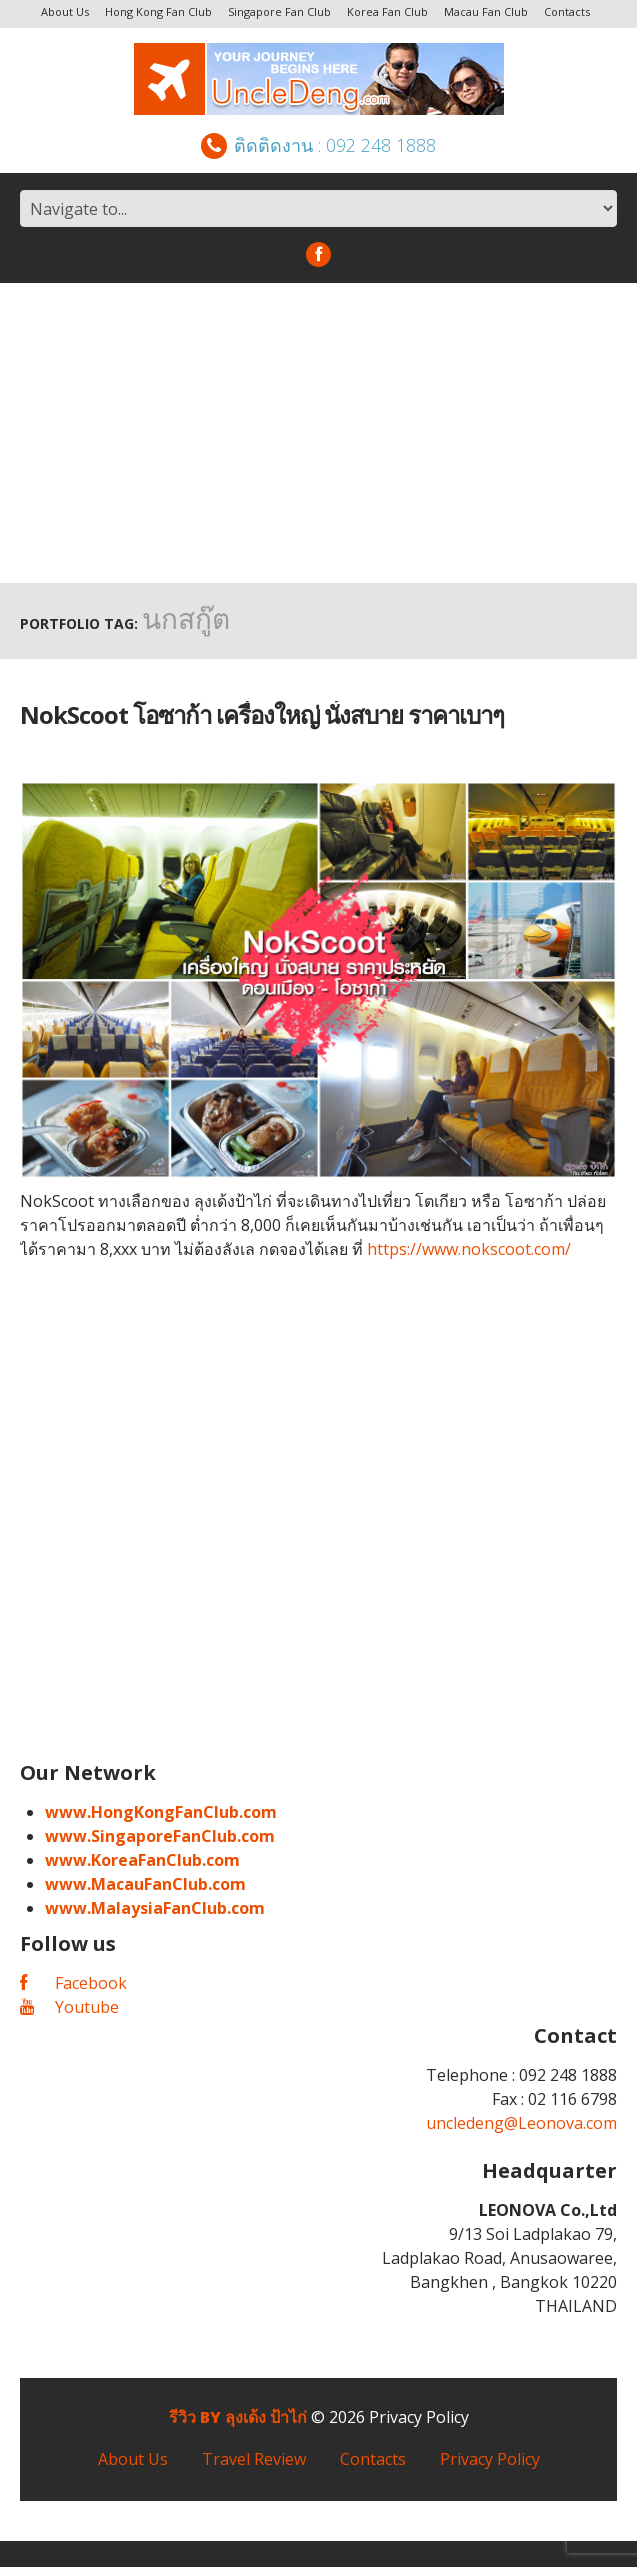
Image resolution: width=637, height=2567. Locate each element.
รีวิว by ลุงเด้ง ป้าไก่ (238, 2417)
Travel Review (254, 2459)
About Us (65, 11)
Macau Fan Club (486, 11)
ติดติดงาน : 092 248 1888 (318, 145)
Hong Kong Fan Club (158, 11)
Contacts (567, 11)
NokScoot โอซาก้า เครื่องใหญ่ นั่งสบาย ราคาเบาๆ (262, 714)
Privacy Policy (419, 2417)
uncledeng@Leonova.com (521, 2123)
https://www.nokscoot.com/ (469, 1249)
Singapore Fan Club (279, 11)
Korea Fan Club (387, 11)
